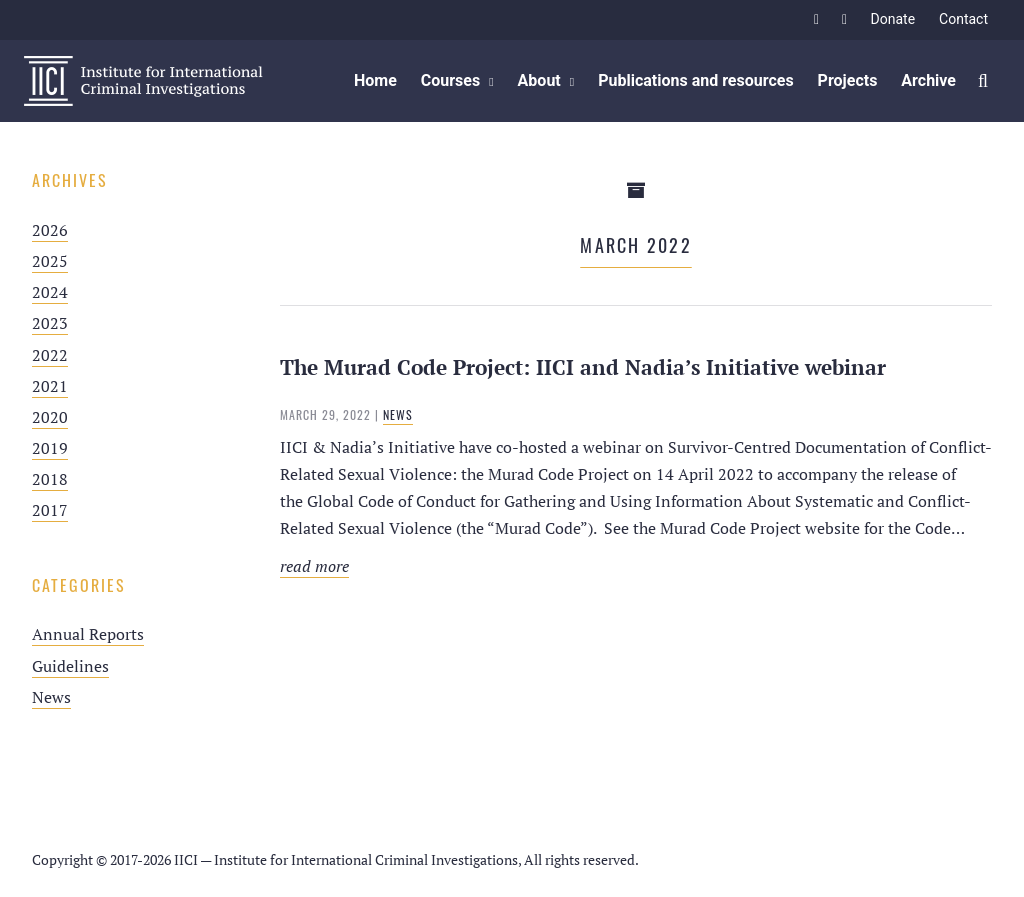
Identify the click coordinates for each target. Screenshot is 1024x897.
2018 (50, 479)
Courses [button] (450, 80)
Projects (848, 80)
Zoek (984, 81)
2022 (50, 355)
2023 (50, 323)
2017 (50, 510)
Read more (533, 566)
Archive (928, 80)
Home (375, 80)
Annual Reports (88, 634)
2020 (50, 417)
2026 (50, 230)
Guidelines (70, 666)
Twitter (845, 20)
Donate (893, 19)
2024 (50, 292)
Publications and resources (695, 80)
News (51, 697)
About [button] (539, 80)
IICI (143, 81)
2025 (50, 261)
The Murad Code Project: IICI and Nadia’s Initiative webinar (583, 367)
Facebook (817, 20)
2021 (50, 386)
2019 (50, 448)
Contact (963, 19)
